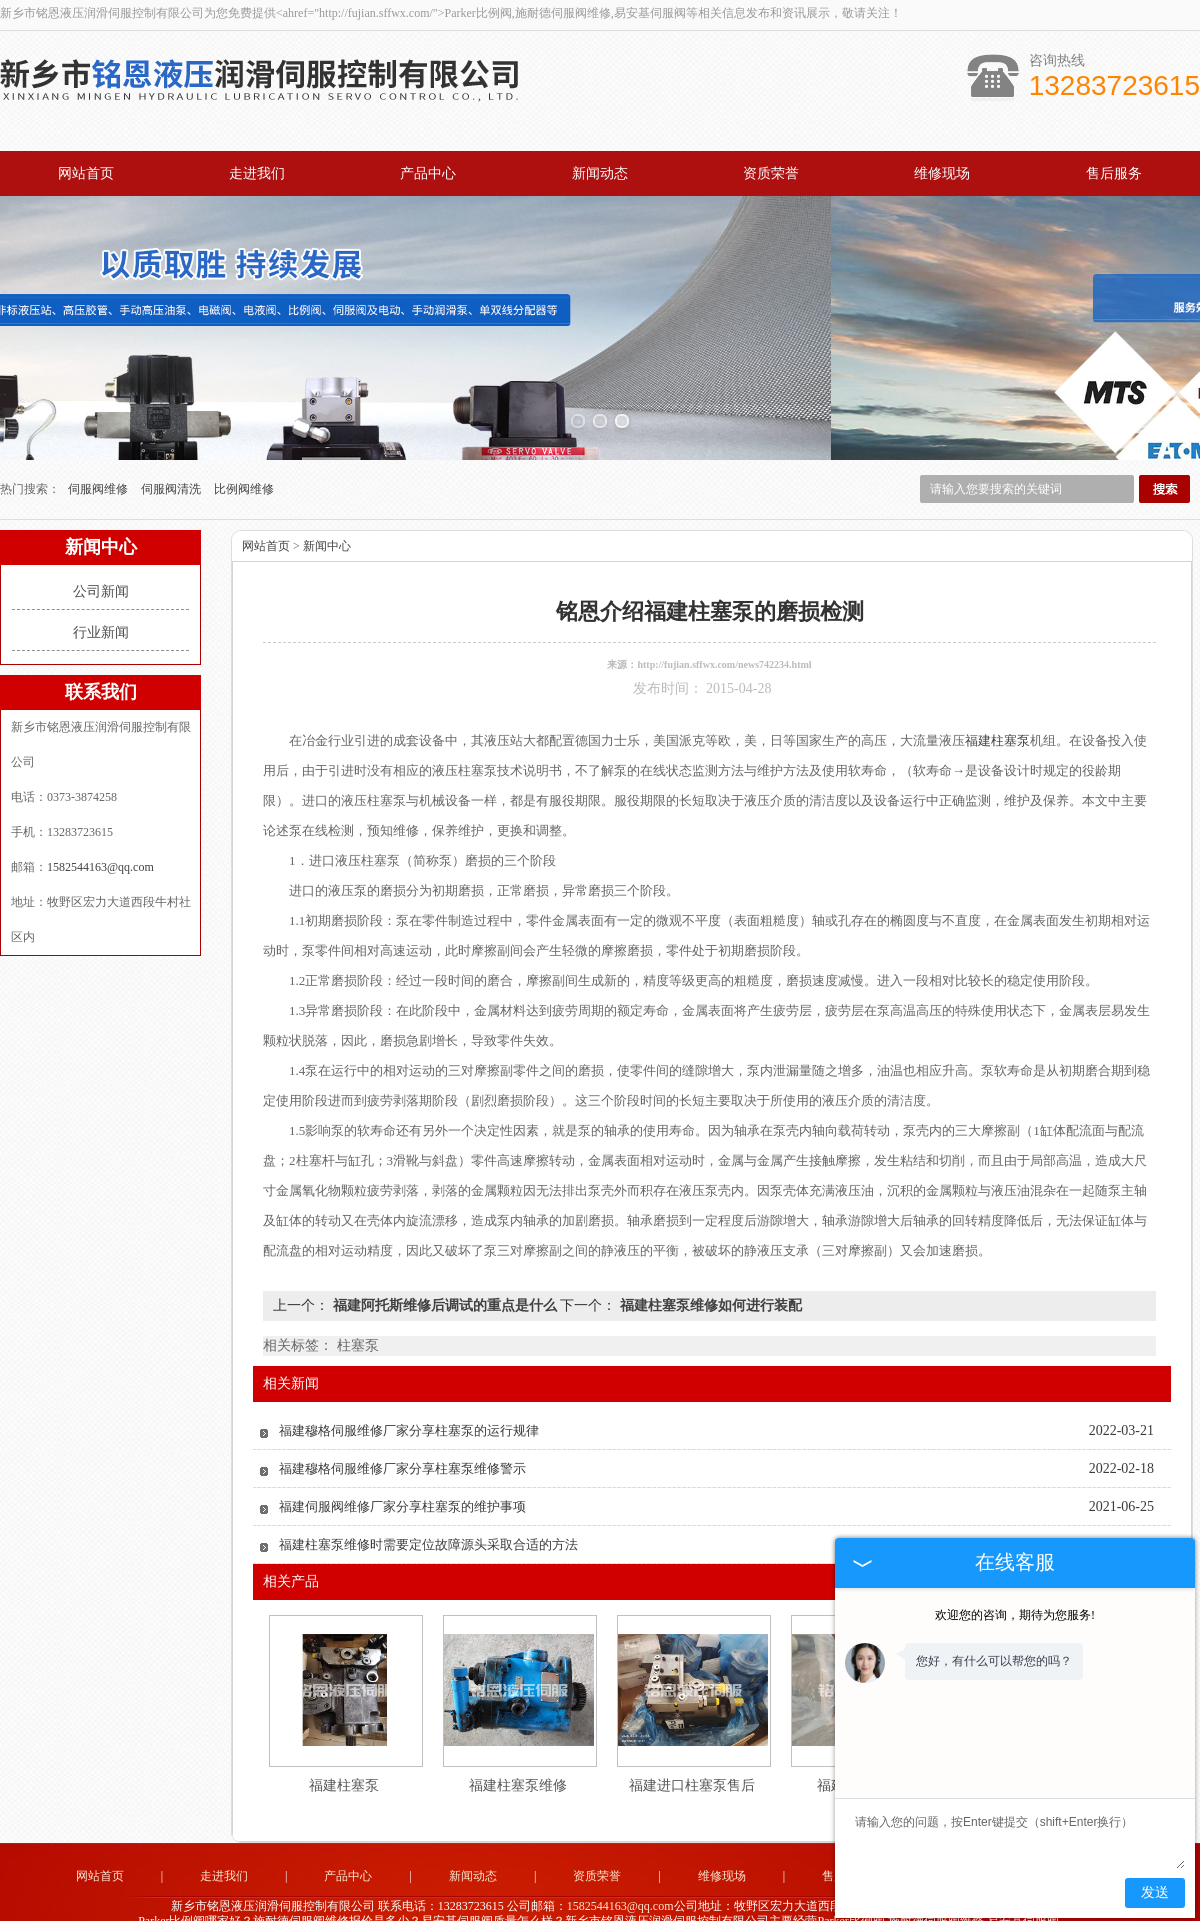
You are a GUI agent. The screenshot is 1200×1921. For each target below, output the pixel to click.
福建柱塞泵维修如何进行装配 (709, 1268)
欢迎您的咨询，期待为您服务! (1015, 1615)
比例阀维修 (244, 452)
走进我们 (257, 173)
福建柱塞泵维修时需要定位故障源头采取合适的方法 (428, 1507)
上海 (545, 1898)
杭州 (626, 1898)
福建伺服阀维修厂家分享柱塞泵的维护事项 (402, 1469)
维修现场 (942, 173)
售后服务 (1114, 173)
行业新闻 (101, 595)
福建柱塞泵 (344, 1748)
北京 (707, 1898)
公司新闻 (101, 554)
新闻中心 (327, 509)
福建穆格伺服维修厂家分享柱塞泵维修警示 (402, 1431)
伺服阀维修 (99, 452)
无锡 (572, 1898)
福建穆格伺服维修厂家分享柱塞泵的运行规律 (409, 1393)
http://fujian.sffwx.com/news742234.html (724, 627)
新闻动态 (600, 173)
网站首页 (86, 173)
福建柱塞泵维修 (518, 1748)
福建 (653, 1898)
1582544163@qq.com (100, 830)
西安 (734, 1898)
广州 (680, 1898)
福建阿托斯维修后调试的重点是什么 (444, 1268)
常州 (599, 1898)
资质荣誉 (771, 173)
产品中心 (428, 173)
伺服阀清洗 (172, 452)
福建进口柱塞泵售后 (692, 1748)
